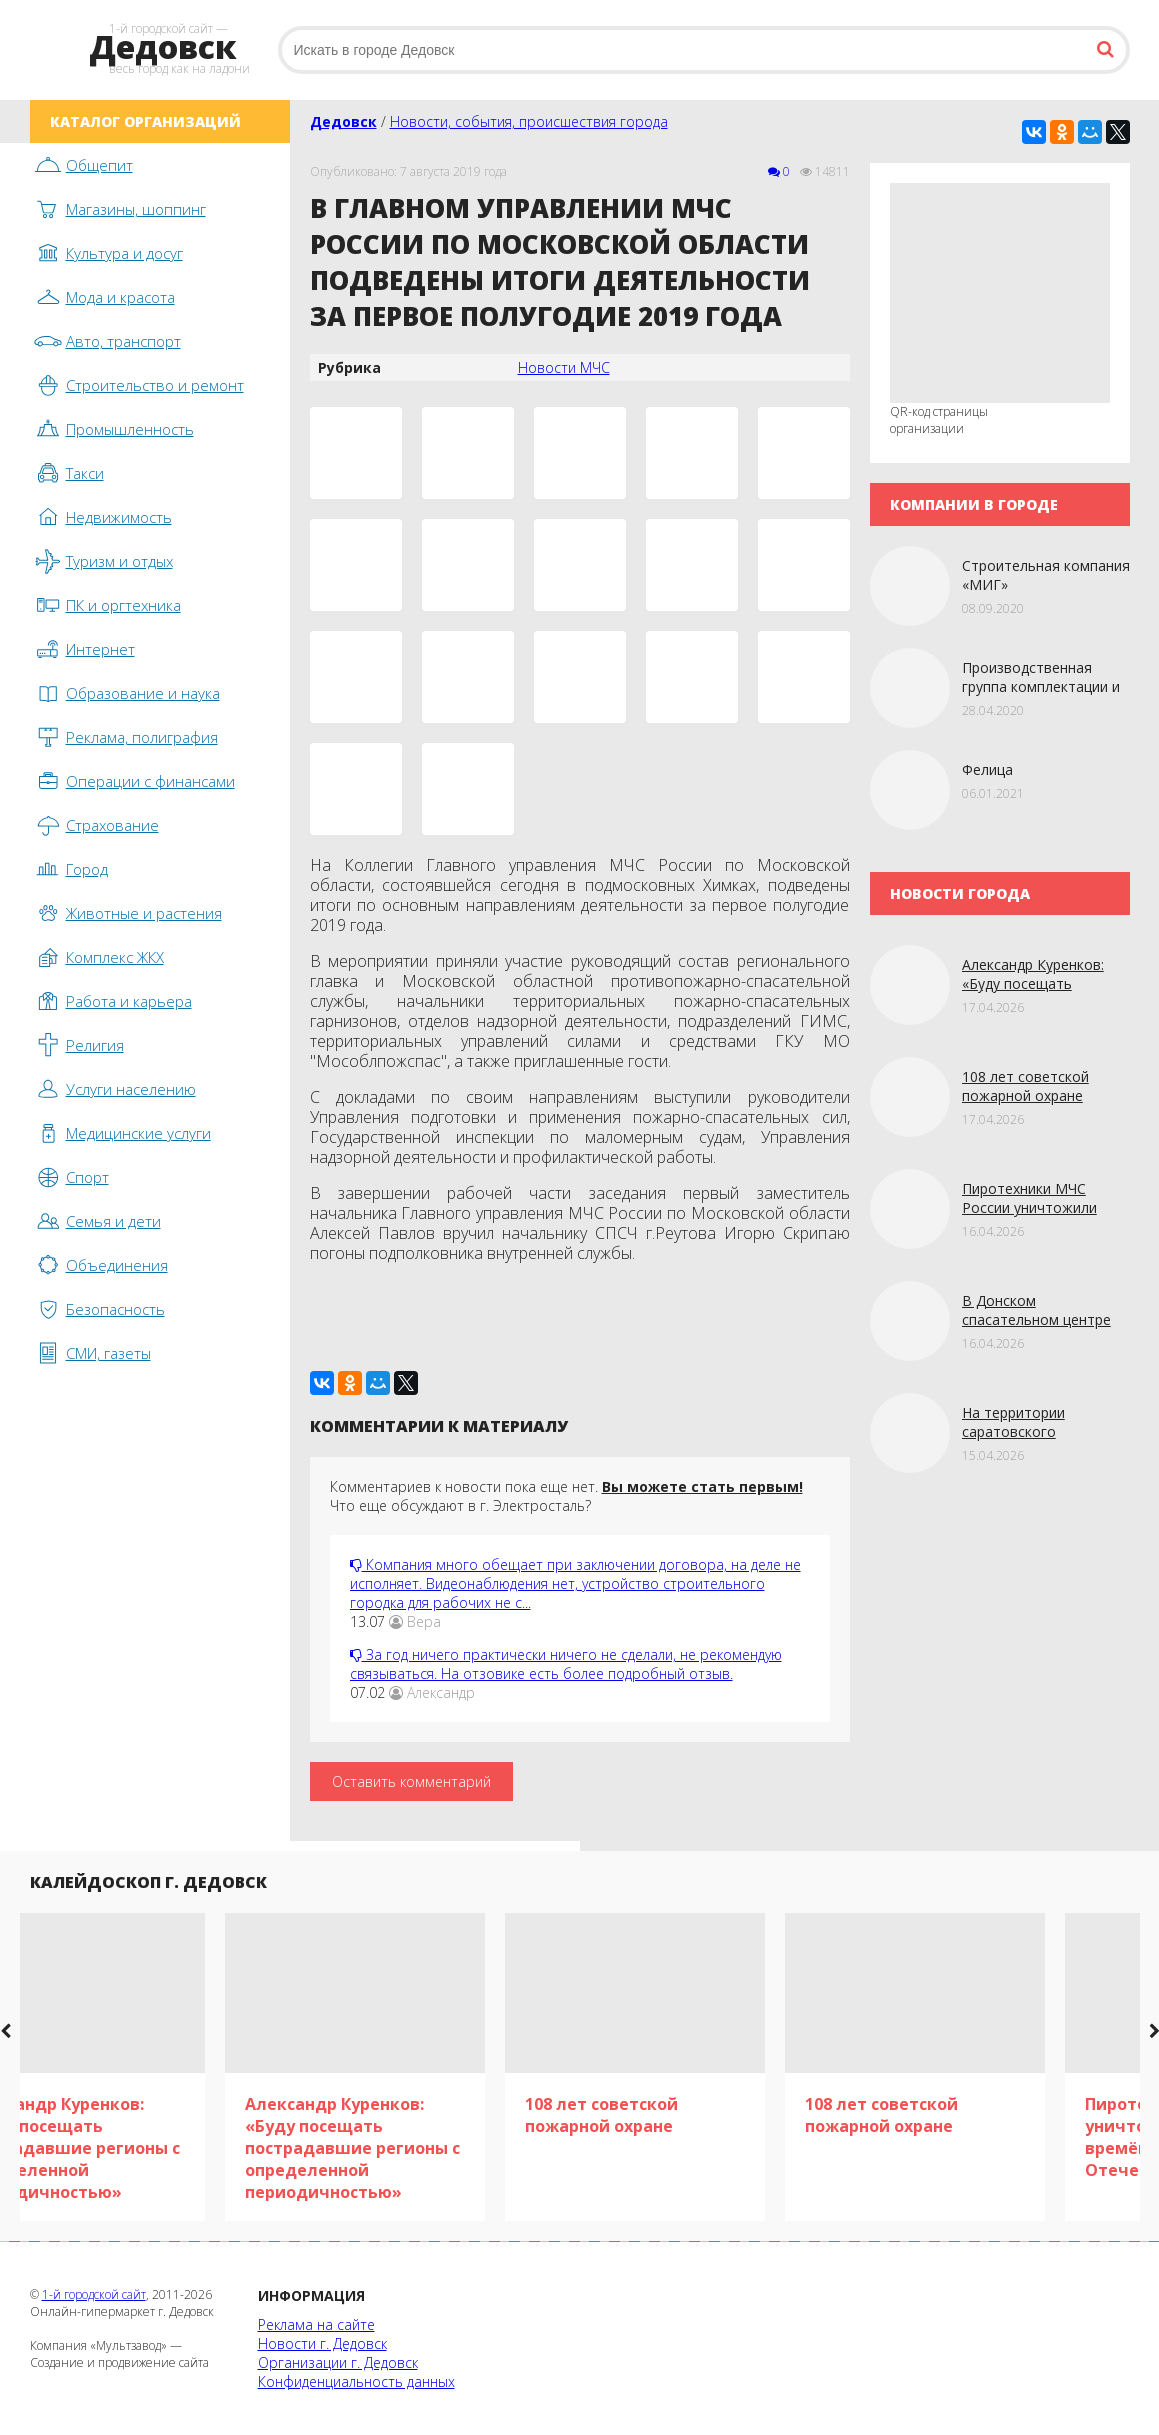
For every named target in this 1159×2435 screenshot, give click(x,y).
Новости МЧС (564, 367)
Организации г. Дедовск (338, 2362)
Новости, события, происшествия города (529, 121)
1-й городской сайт (94, 2294)
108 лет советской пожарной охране (1025, 1086)
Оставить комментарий (411, 1781)
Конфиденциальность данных (356, 2381)
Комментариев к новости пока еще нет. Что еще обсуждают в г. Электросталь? (566, 1496)
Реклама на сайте (316, 2324)
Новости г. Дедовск (322, 2343)
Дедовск (343, 121)
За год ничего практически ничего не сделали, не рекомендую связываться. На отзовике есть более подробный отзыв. (566, 1664)
